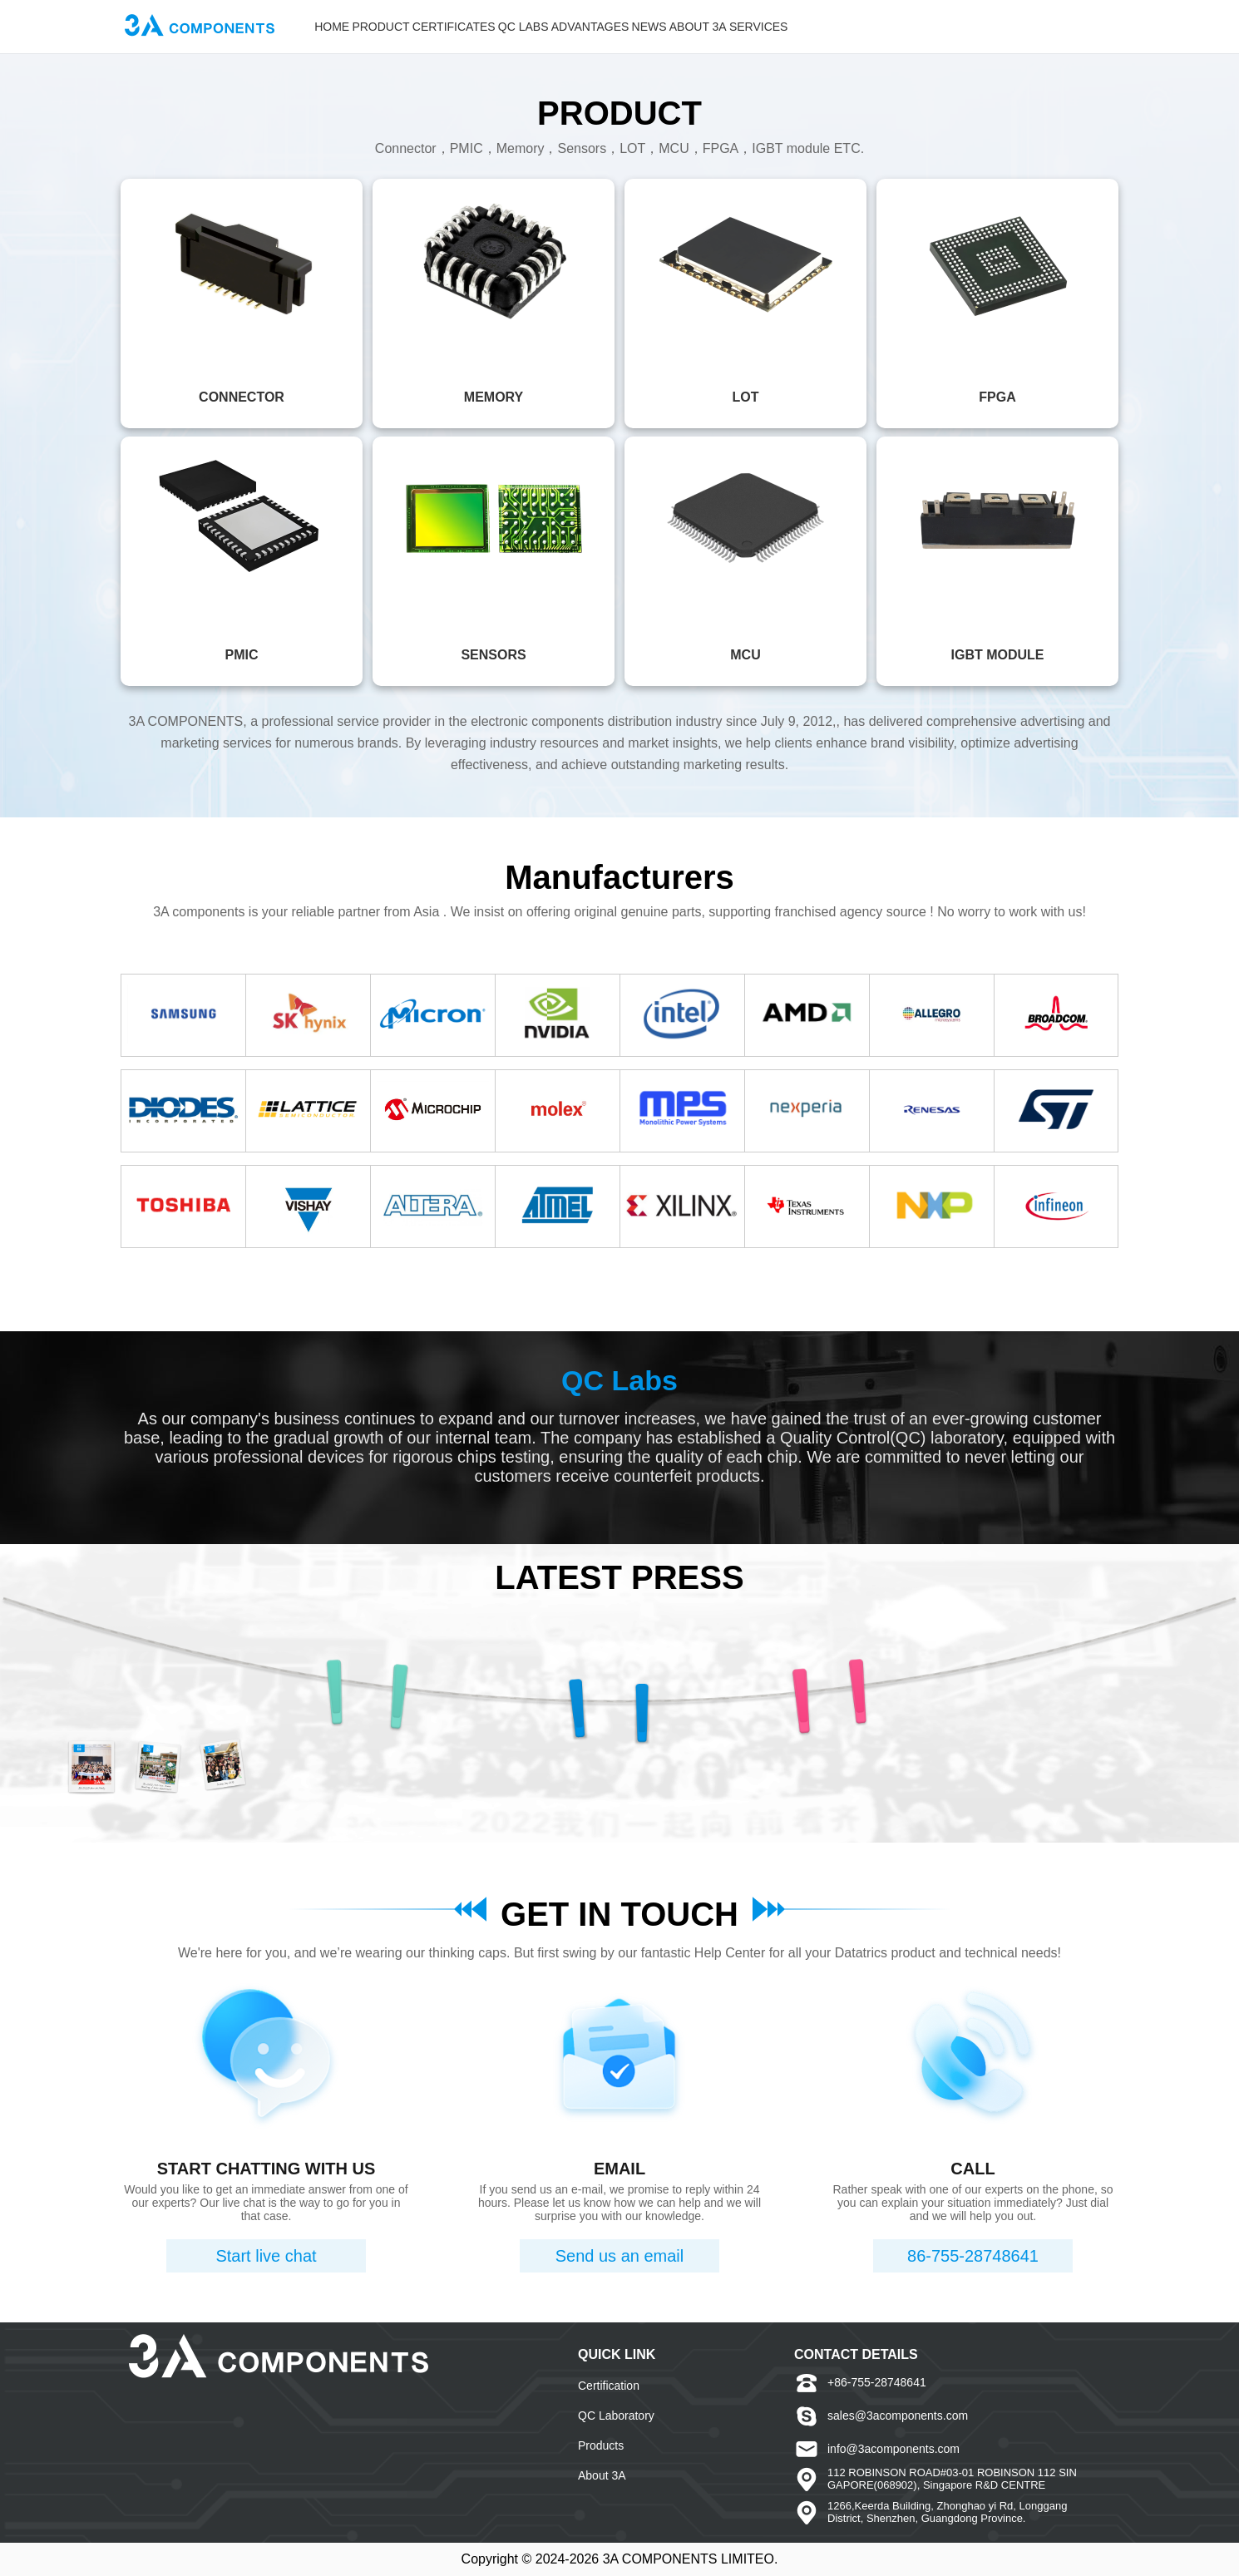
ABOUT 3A (698, 26)
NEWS (649, 26)
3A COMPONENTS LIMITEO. (690, 2559)
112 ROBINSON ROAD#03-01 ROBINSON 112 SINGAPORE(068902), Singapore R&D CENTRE (952, 2478)
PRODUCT (380, 26)
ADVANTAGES (590, 26)
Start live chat (265, 2256)
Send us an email (619, 2256)
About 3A (602, 2475)
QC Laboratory (616, 2415)
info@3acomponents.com (893, 2448)
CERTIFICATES (454, 26)
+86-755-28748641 (876, 2382)
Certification (608, 2385)
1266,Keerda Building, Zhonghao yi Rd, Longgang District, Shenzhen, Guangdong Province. (947, 2512)
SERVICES (758, 26)
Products (601, 2445)
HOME (331, 26)
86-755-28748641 (973, 2256)
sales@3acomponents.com (897, 2415)
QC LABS (523, 26)
